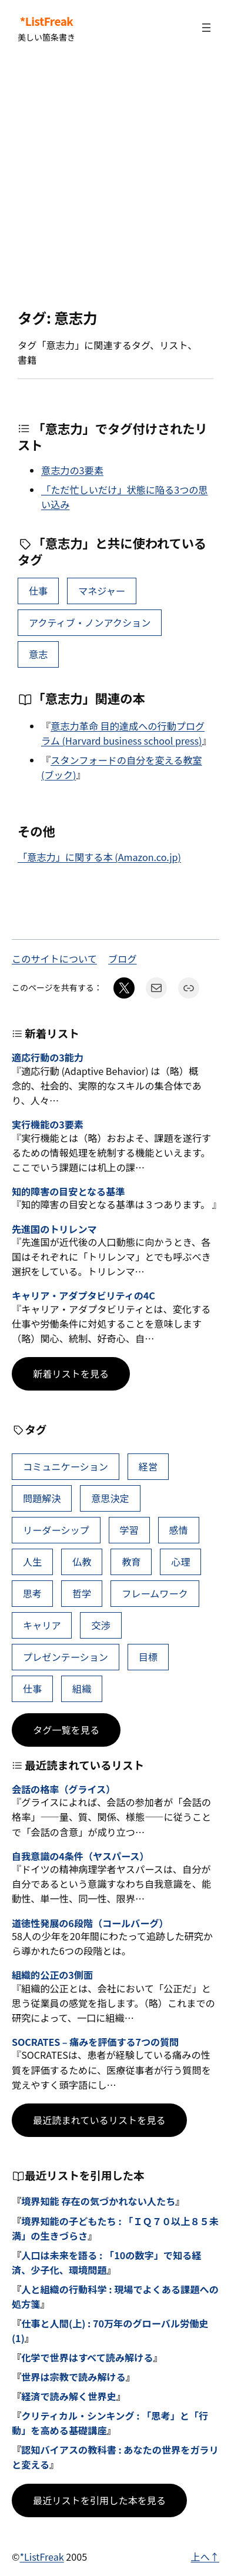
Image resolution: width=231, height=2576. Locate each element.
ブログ (122, 959)
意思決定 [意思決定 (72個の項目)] (110, 1498)
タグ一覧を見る (66, 1730)
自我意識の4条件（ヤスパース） (80, 1856)
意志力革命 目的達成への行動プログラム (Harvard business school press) (123, 733)
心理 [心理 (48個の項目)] (180, 1562)
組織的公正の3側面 (52, 1975)
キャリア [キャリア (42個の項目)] (42, 1625)
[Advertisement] (115, 182)
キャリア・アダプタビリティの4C (83, 1295)
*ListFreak (46, 21)
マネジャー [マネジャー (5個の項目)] (101, 591)
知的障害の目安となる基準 (68, 1191)
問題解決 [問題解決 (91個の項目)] (42, 1498)
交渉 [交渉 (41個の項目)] (100, 1625)
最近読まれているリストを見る (99, 2120)
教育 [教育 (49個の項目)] (131, 1562)
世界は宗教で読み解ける (73, 2377)
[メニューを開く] (206, 28)
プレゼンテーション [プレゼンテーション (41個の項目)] (65, 1657)
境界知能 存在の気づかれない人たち (98, 2201)
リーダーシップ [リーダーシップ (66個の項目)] (56, 1530)
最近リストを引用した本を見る (99, 2500)
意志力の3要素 (72, 470)
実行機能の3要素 (47, 1124)
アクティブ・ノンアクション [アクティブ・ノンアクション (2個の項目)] (89, 622)
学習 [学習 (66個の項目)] (129, 1530)
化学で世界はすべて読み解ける (87, 2357)
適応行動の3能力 (47, 1057)
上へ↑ (205, 2557)
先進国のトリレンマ (54, 1229)
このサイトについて (54, 959)
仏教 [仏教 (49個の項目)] (81, 1562)
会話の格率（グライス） (63, 1789)
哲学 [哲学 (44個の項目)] (81, 1593)
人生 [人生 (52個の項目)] (32, 1562)
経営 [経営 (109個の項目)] (148, 1466)
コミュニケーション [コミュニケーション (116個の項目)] (65, 1466)
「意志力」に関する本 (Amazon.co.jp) (99, 857)
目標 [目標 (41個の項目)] (148, 1657)
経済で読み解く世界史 (68, 2396)
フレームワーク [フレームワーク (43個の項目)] (155, 1593)
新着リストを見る (71, 1373)
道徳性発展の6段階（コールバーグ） (90, 1923)
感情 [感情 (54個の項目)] (178, 1530)
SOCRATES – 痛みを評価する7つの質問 (95, 2042)
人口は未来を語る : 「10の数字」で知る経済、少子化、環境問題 (106, 2262)
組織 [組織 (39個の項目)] (81, 1688)
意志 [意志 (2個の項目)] (38, 654)
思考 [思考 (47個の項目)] (32, 1593)
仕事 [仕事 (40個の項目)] (38, 591)
